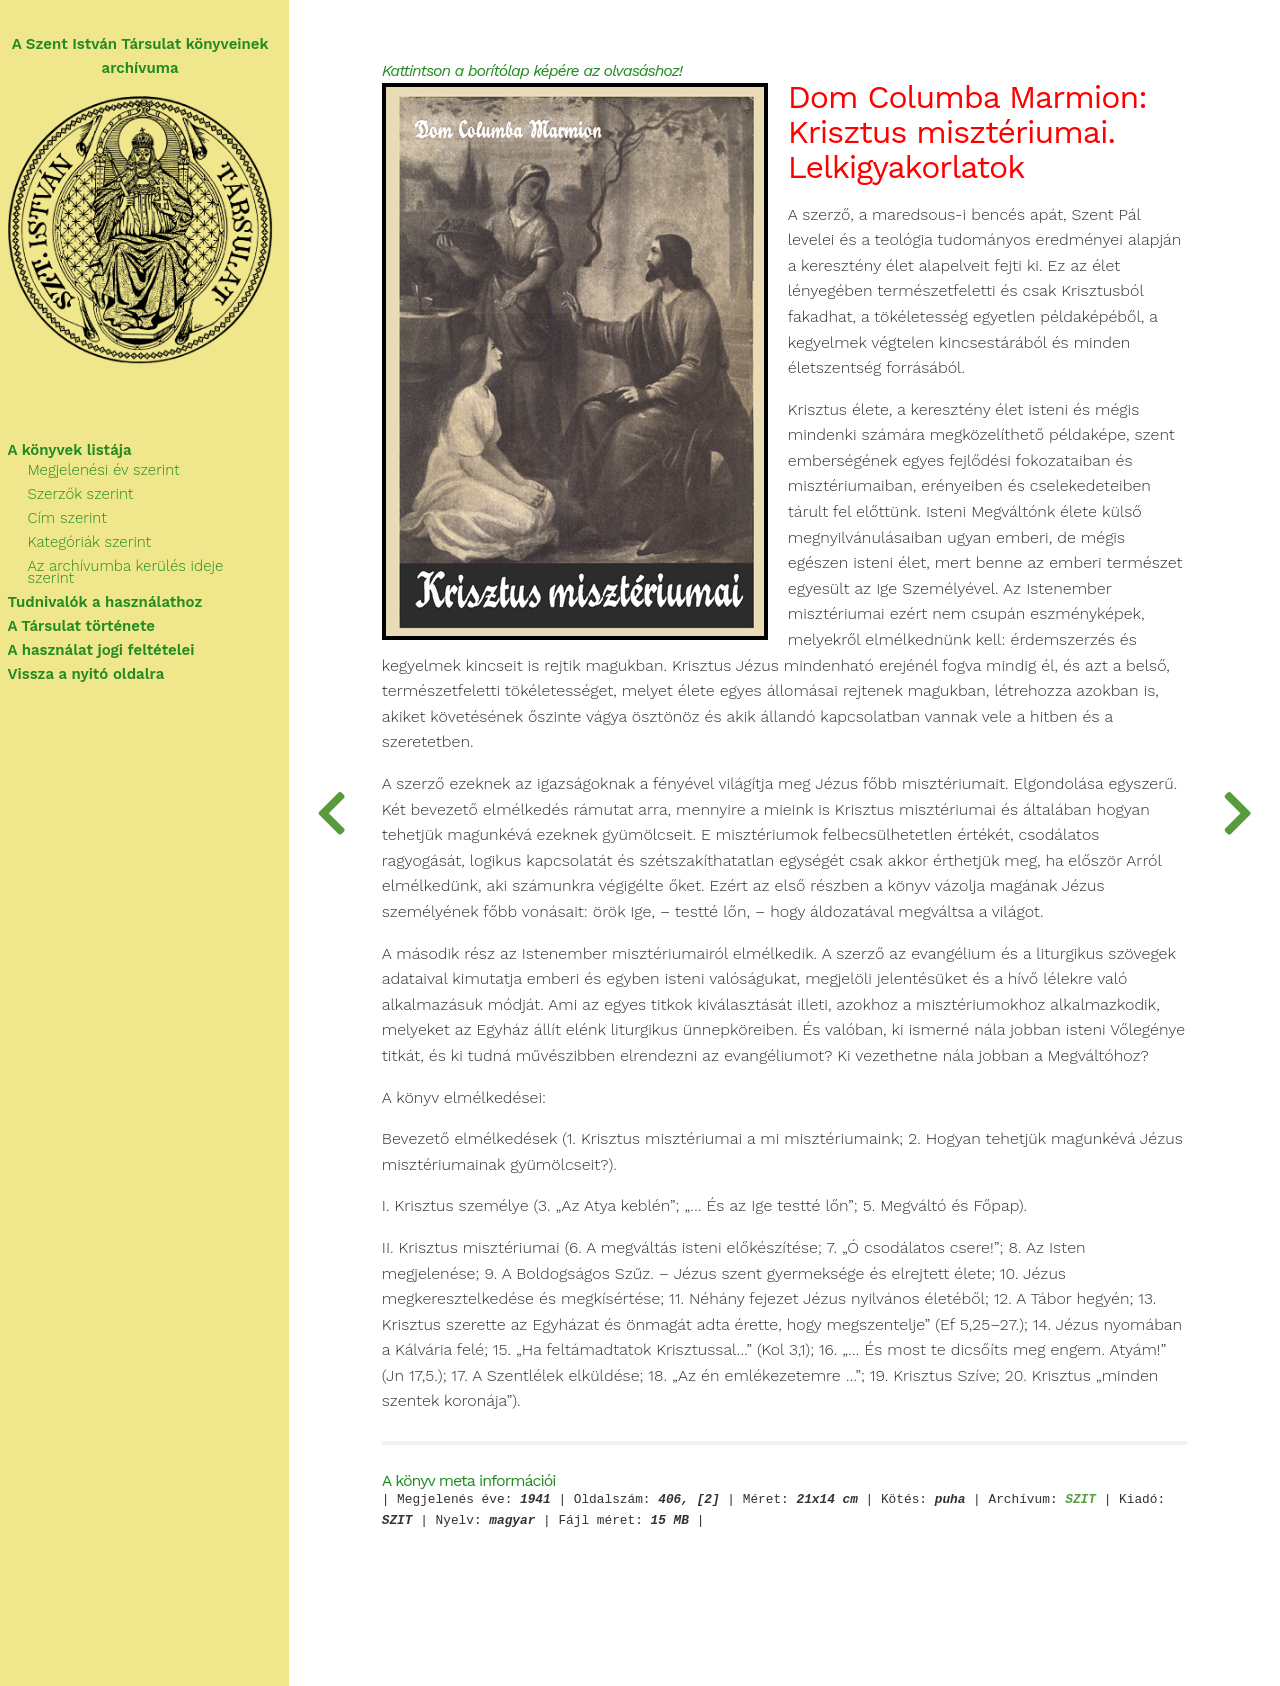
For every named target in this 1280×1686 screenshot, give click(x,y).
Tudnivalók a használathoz (113, 592)
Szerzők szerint (89, 496)
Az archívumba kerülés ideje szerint (159, 568)
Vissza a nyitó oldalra (94, 664)
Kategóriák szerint (98, 544)
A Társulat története (90, 616)
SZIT (1094, 1527)
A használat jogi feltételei (109, 640)
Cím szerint (75, 520)
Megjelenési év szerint (112, 472)
